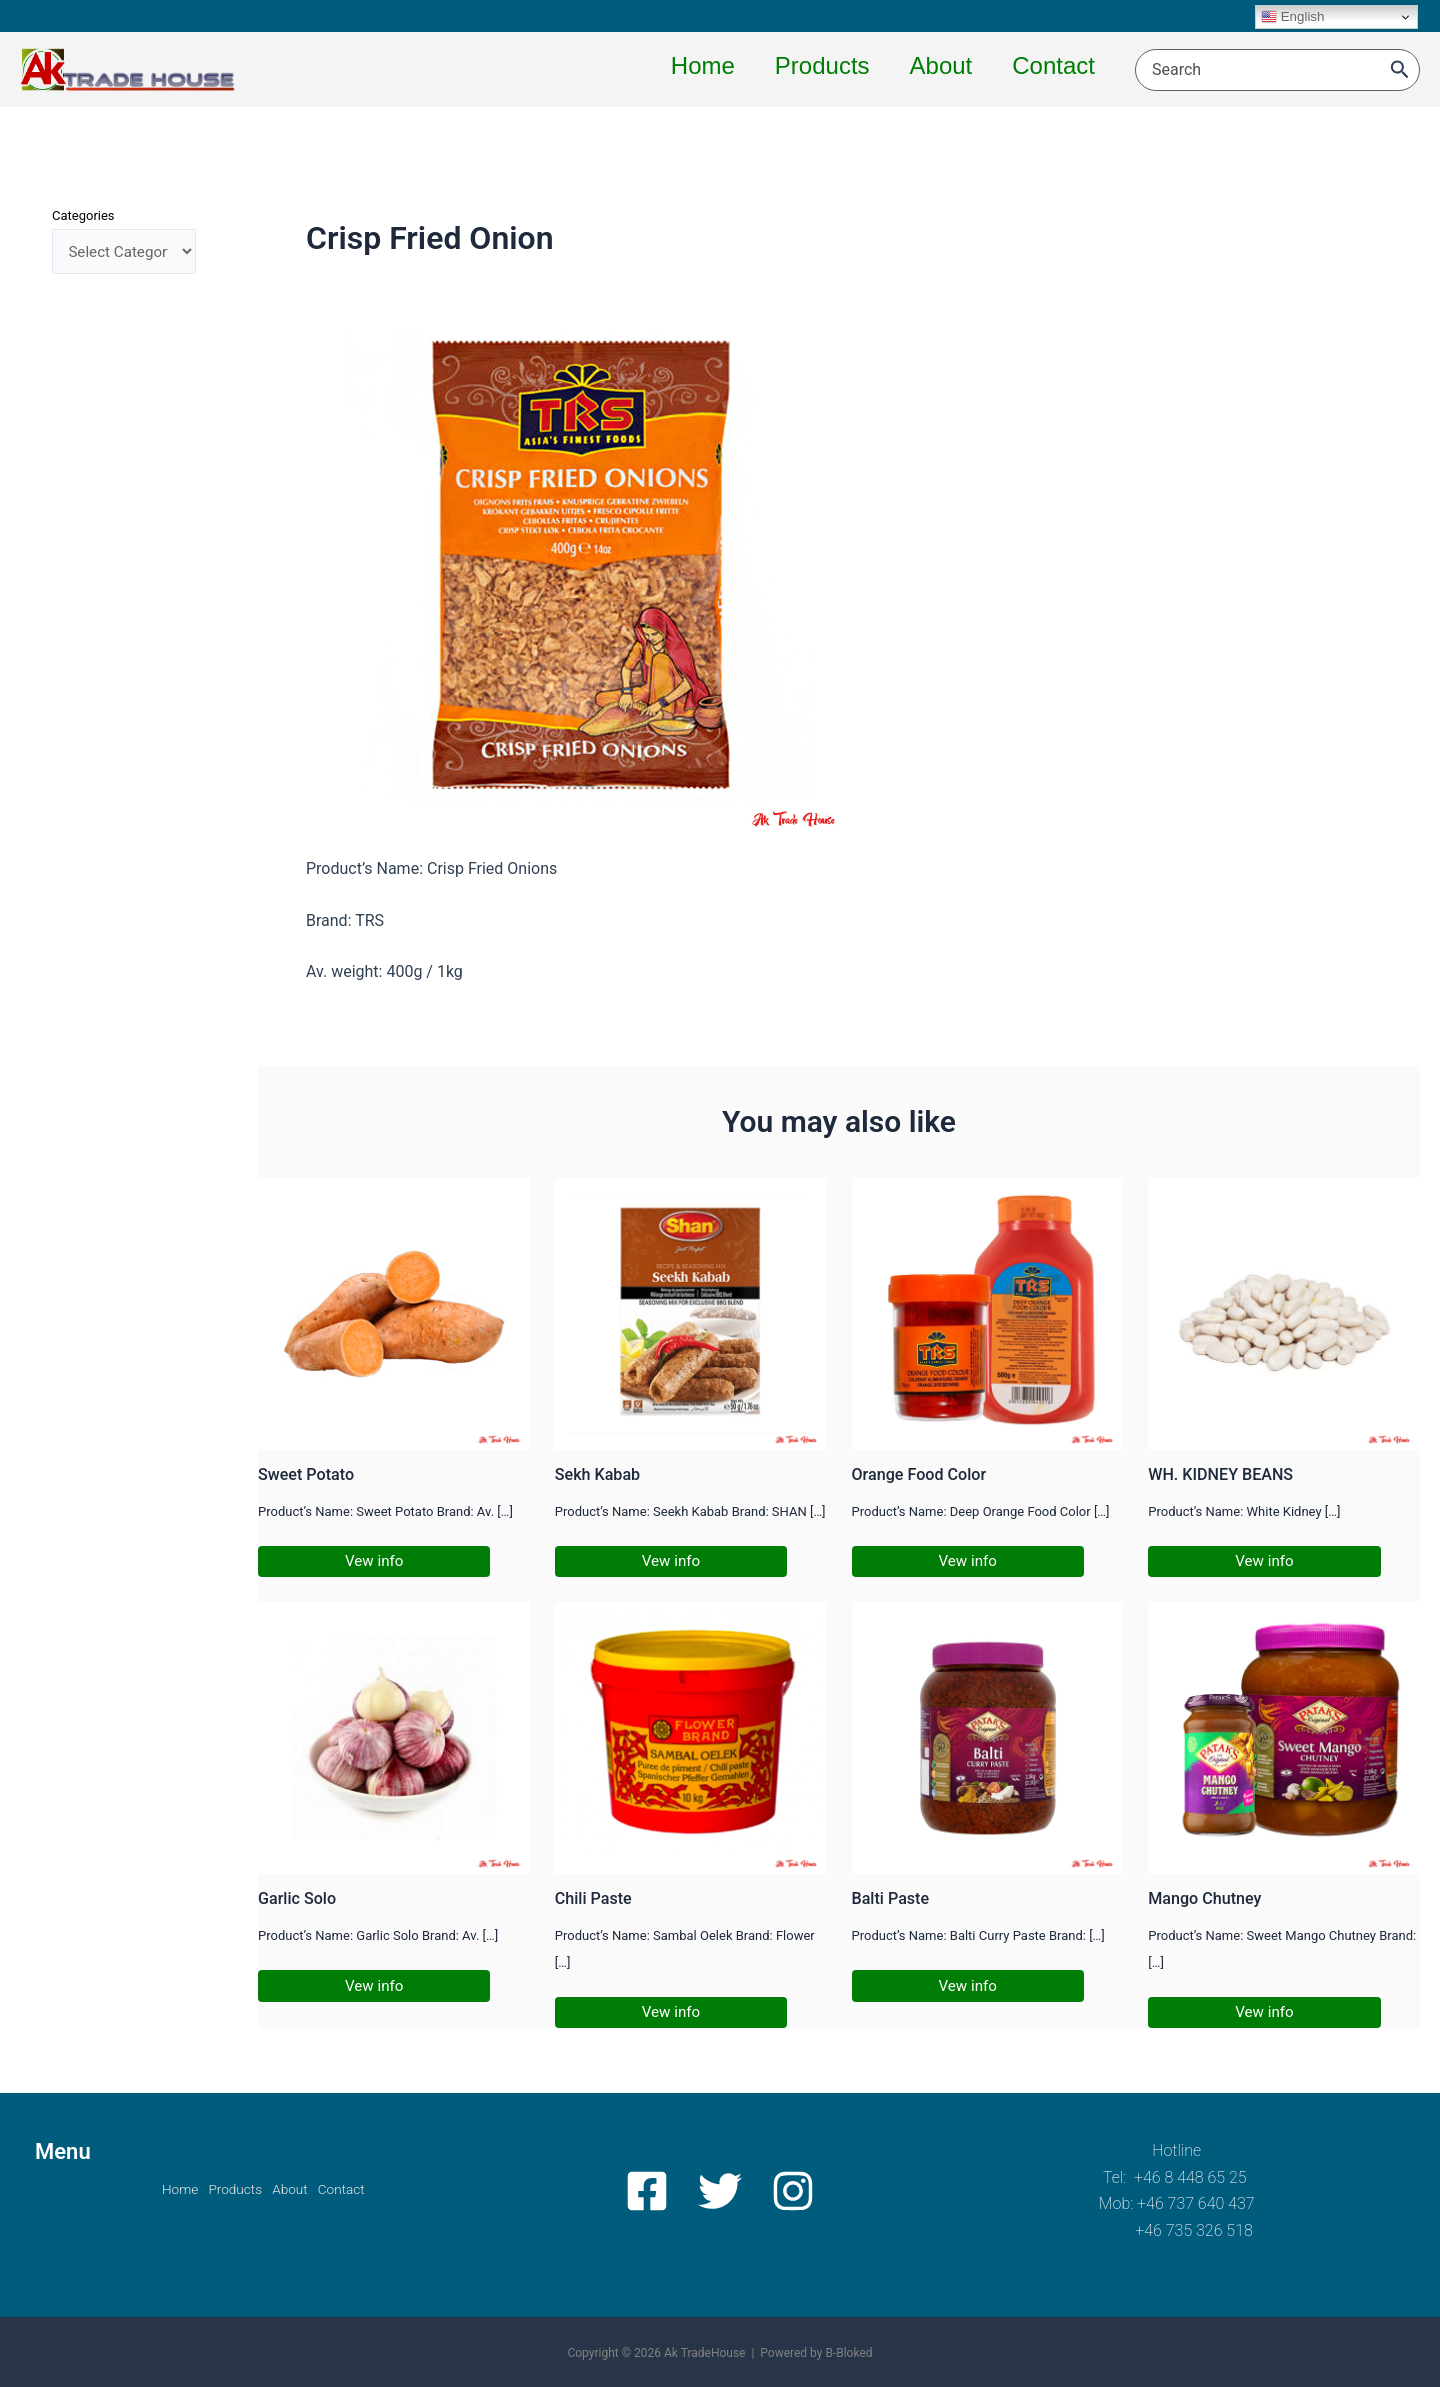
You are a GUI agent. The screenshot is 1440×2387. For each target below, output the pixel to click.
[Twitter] (720, 2192)
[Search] (1400, 70)
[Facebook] (654, 2192)
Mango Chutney (1207, 1899)
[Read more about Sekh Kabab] (691, 1312)
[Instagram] (786, 2192)
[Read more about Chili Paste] (691, 1737)
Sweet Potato (308, 1474)
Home (159, 2189)
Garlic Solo (299, 1899)
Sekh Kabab (600, 1474)
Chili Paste (595, 1899)
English (1292, 17)
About (297, 2189)
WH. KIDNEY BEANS (1224, 1474)
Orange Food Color (923, 1474)
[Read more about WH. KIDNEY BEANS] (1284, 1312)
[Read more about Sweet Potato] (394, 1312)
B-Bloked (848, 2353)
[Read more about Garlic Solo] (394, 1737)
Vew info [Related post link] (376, 1561)
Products (228, 2189)
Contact (361, 2189)
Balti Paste (893, 1899)
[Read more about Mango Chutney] (1284, 1737)
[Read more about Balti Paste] (988, 1737)
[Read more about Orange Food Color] (988, 1312)
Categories (83, 215)
